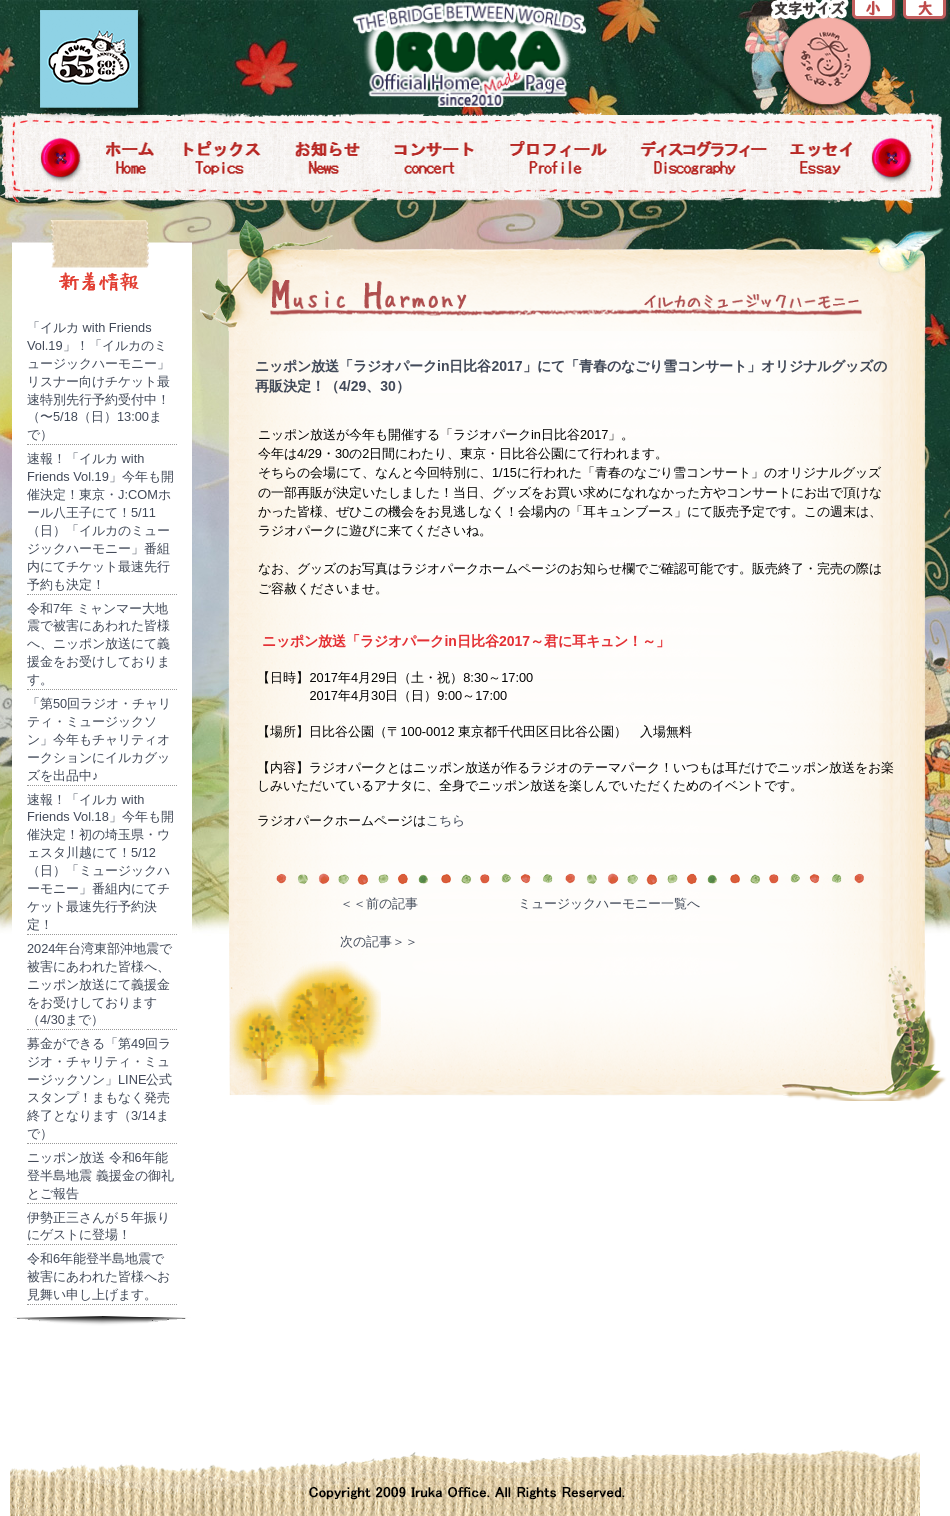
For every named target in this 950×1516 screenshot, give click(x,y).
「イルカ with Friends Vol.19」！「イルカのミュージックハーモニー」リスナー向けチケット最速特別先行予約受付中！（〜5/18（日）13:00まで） (98, 381)
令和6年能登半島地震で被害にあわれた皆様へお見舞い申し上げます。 (98, 1276)
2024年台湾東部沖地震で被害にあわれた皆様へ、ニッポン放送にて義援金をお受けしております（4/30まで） (99, 984)
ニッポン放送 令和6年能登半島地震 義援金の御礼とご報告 (100, 1175)
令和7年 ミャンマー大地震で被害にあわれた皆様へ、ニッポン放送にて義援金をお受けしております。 (98, 644)
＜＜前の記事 (379, 903)
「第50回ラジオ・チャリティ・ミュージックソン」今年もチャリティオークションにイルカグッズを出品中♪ (99, 739)
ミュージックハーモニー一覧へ (609, 903)
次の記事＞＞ (379, 941)
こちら (445, 820)
